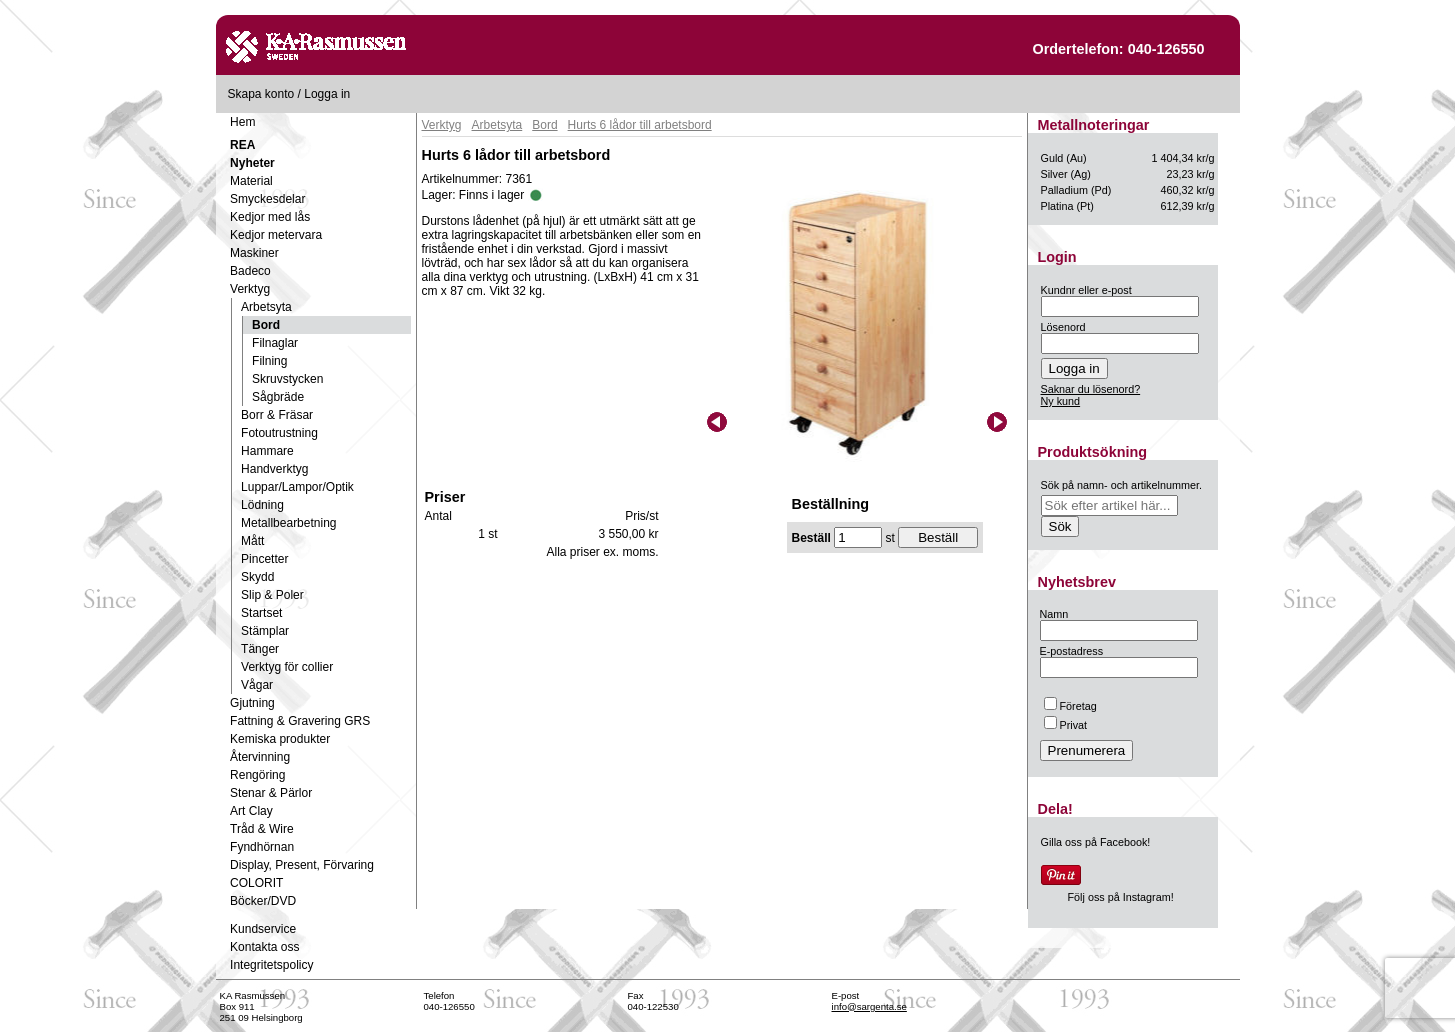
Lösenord (1063, 327)
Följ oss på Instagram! (1121, 897)
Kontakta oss (264, 947)
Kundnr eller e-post (1086, 290)
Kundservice (263, 929)
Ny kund (1061, 401)
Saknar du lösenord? (1091, 389)
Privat (1066, 725)
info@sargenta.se (869, 1006)
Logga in (327, 94)
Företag (1070, 706)
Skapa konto (261, 94)
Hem (242, 122)
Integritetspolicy (271, 965)
